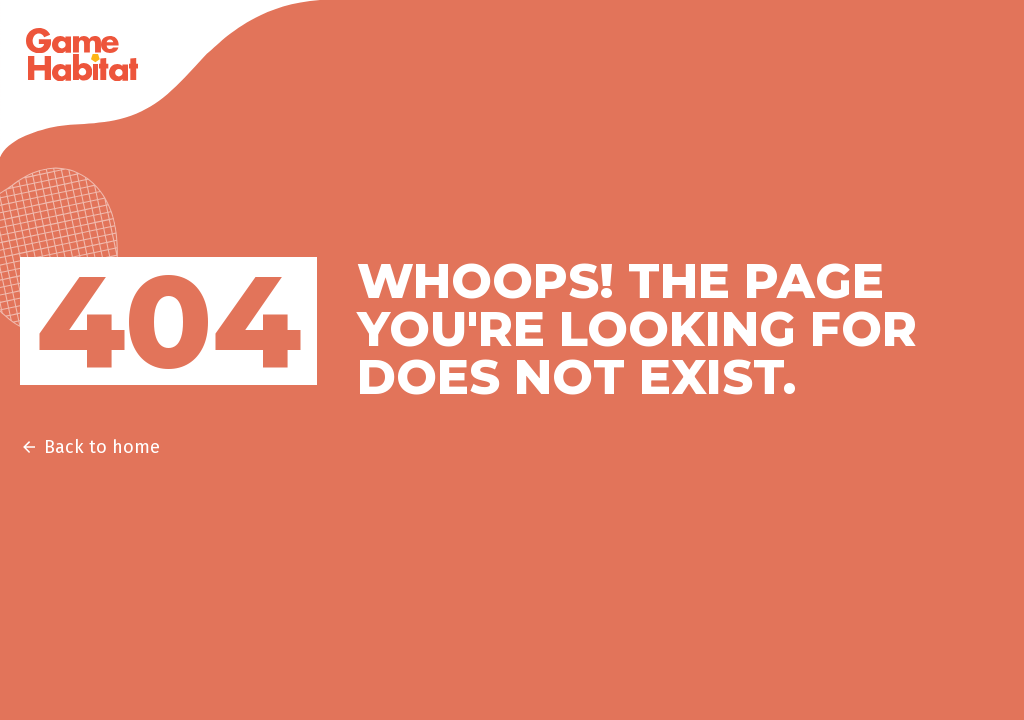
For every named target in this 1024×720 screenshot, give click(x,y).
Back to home (90, 447)
